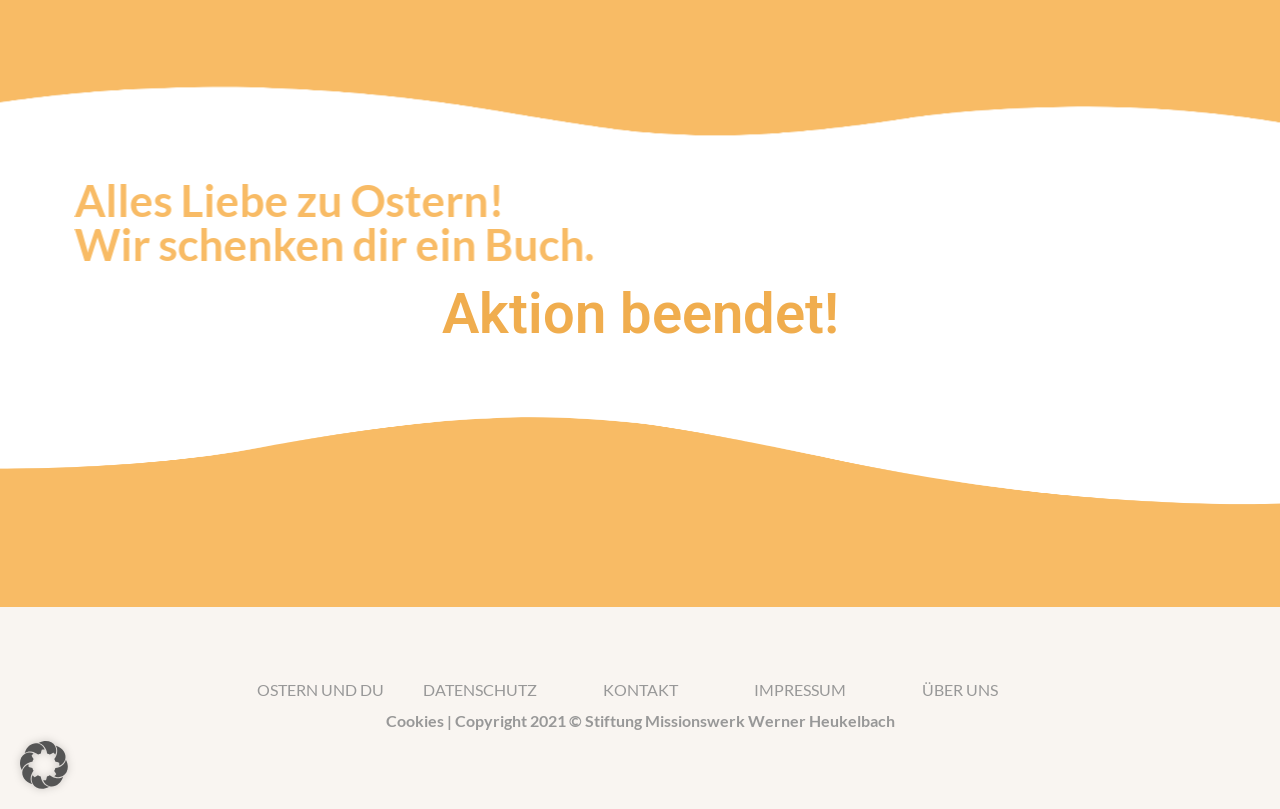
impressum (800, 689)
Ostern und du (320, 689)
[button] (44, 765)
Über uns (960, 689)
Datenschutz (480, 689)
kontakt (640, 689)
